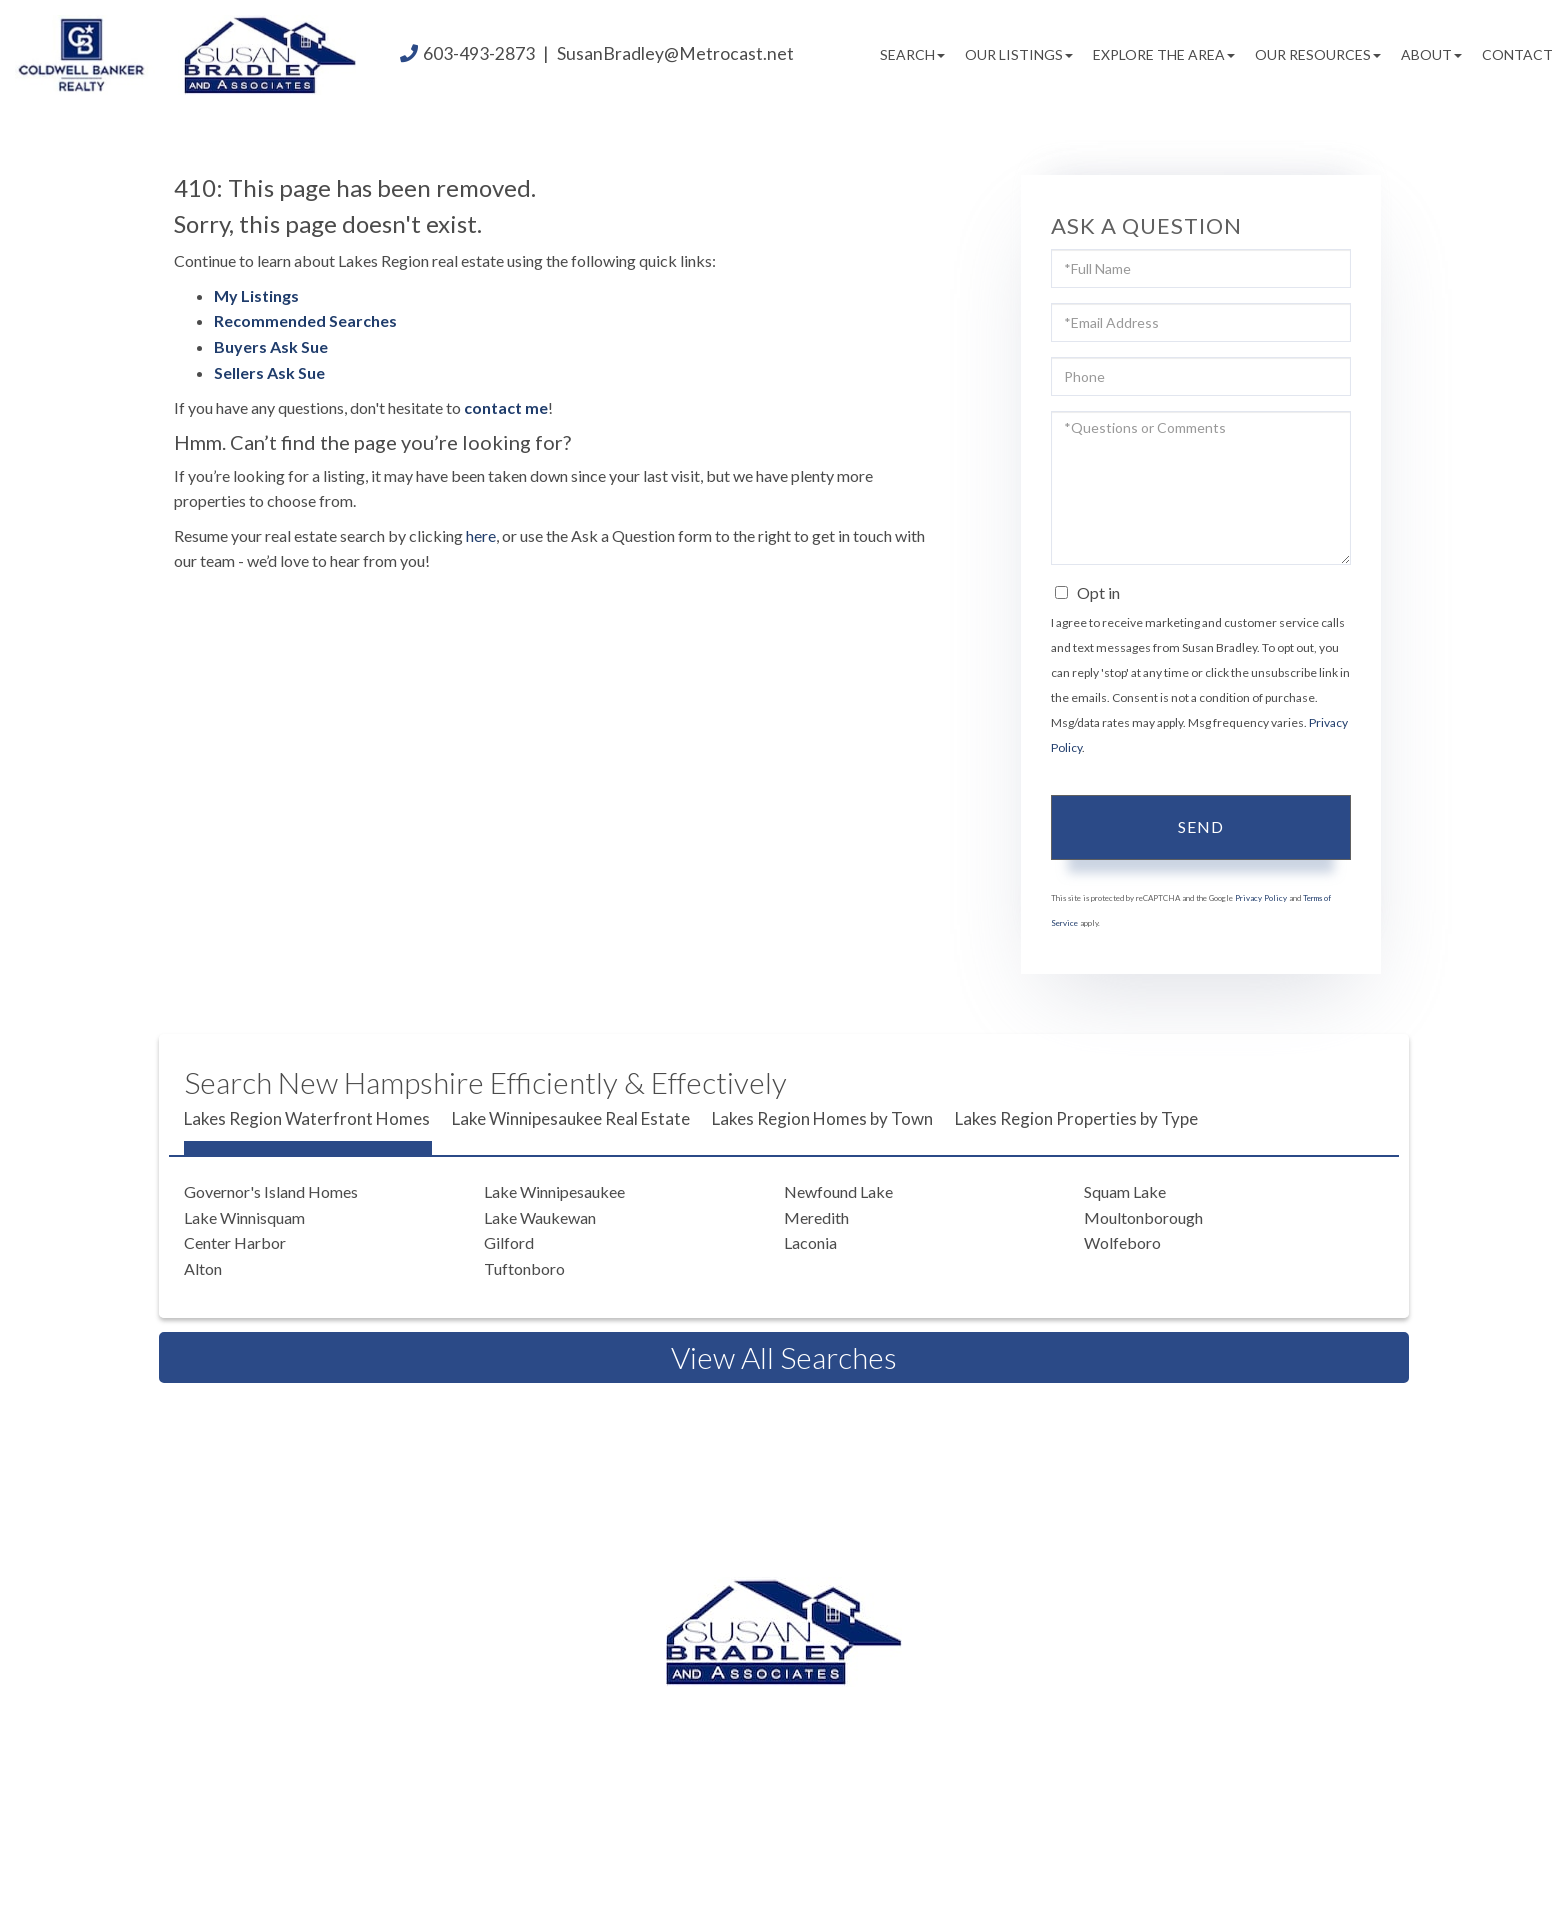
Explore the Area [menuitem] (1164, 54)
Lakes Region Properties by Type (1076, 1118)
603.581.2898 (953, 1732)
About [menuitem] (1431, 54)
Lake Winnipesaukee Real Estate (571, 1118)
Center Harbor (235, 1242)
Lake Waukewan (540, 1217)
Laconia (810, 1242)
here (481, 535)
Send (1201, 826)
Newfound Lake (838, 1191)
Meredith (816, 1217)
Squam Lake (1125, 1191)
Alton (203, 1268)
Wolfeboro (1122, 1242)
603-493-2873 (479, 53)
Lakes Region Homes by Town (822, 1118)
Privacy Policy (1261, 898)
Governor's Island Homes (271, 1191)
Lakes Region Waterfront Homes (307, 1118)
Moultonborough (1143, 1217)
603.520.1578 (789, 1732)
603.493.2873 (780, 1707)
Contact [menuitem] (1517, 54)
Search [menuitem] (912, 54)
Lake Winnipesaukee (554, 1191)
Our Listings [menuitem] (1019, 54)
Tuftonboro (524, 1268)
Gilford (509, 1242)
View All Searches (784, 1357)
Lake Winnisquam (244, 1217)
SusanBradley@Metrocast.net (675, 53)
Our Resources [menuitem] (1318, 54)
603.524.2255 (944, 1707)
